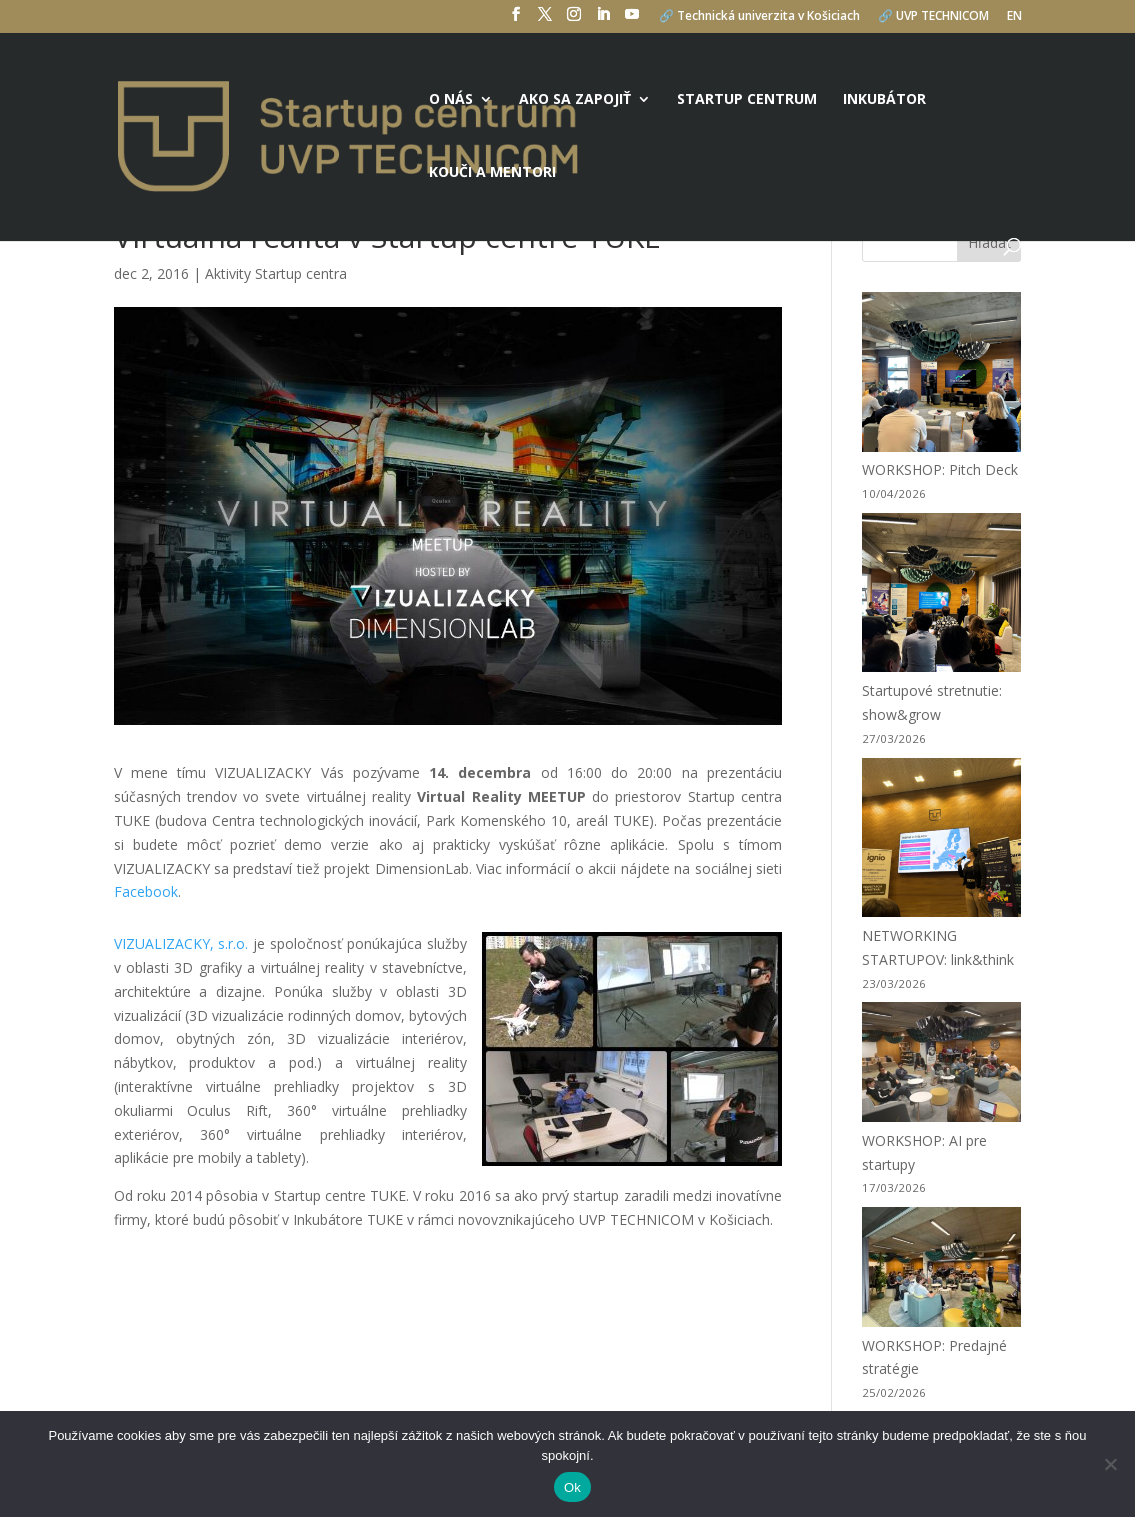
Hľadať (989, 242)
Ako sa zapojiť (575, 100)
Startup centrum (747, 100)
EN (1014, 17)
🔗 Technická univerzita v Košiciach (759, 17)
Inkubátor (884, 100)
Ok (572, 1487)
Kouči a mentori (492, 173)
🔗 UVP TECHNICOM (933, 17)
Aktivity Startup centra (276, 273)
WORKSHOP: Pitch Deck (940, 469)
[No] (1110, 1464)
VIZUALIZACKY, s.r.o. (181, 943)
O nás (451, 100)
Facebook (146, 891)
